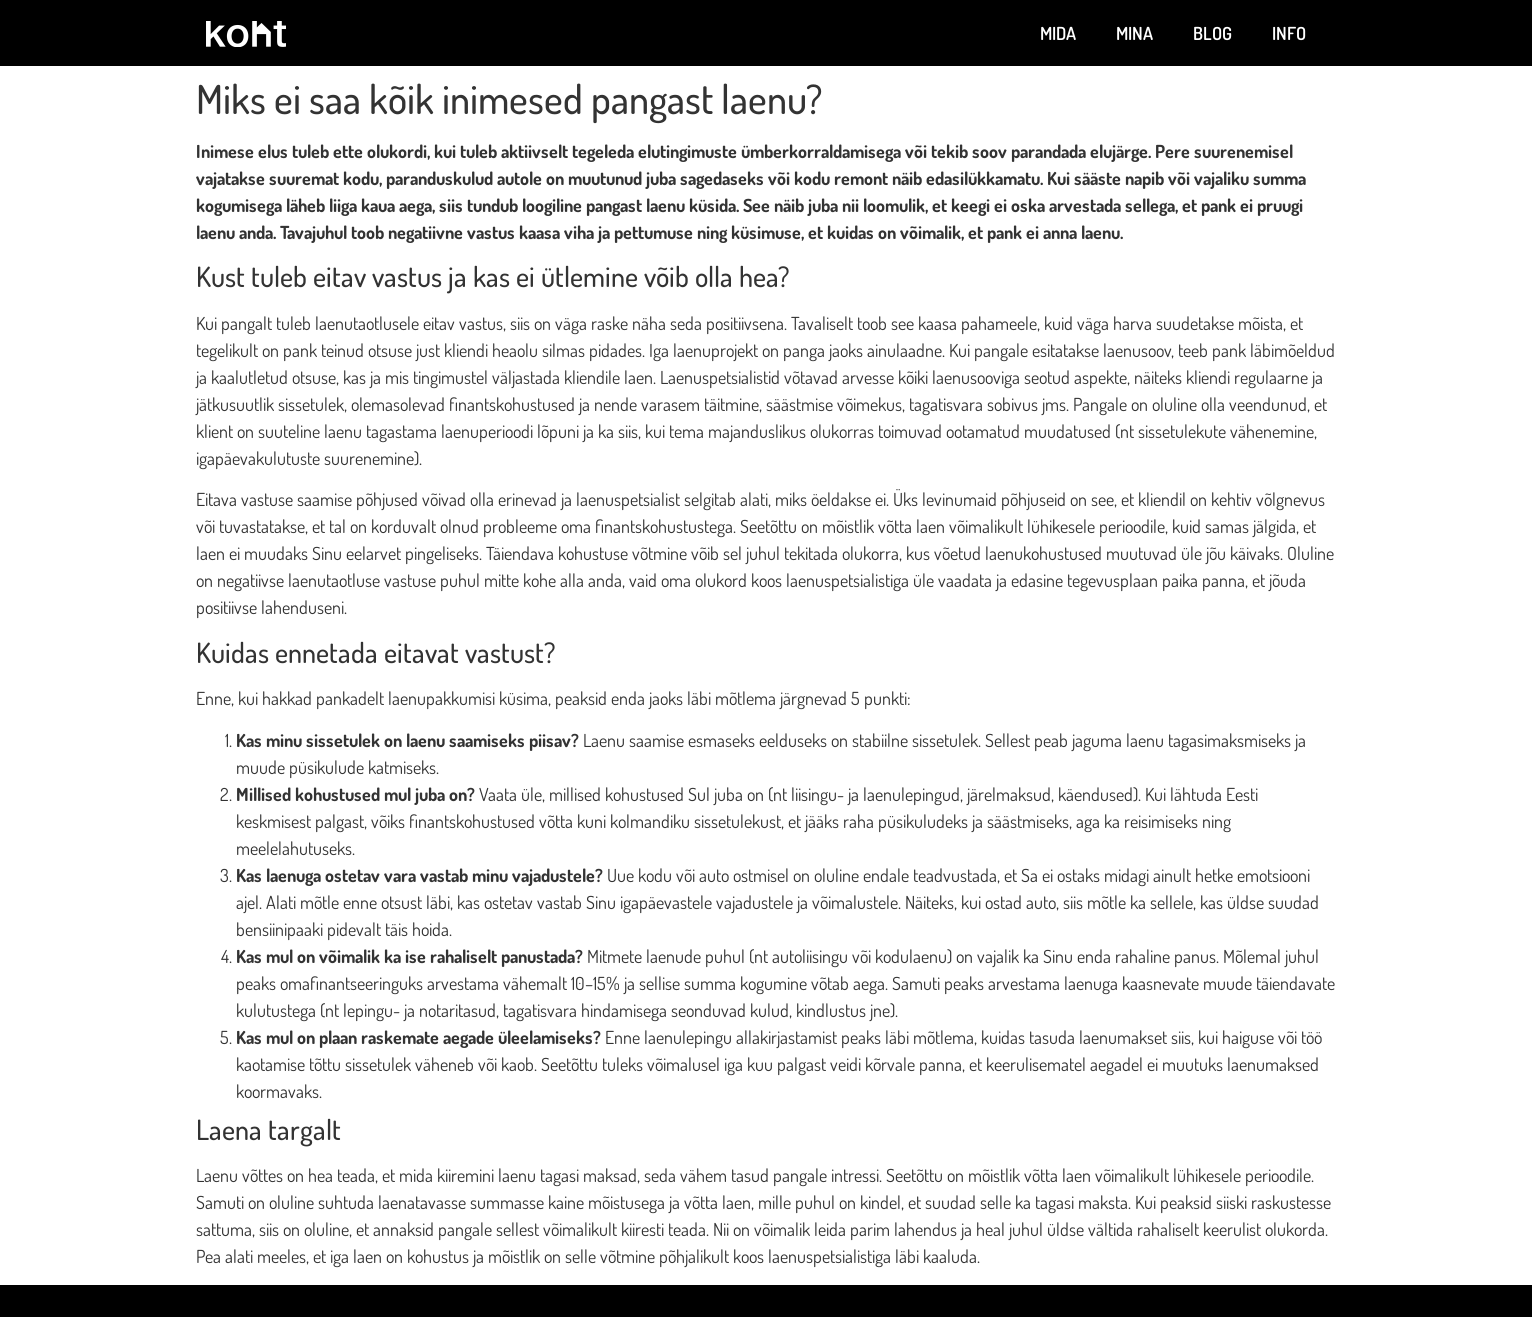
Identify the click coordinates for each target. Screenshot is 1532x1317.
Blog (1212, 33)
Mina (1134, 33)
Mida (1058, 33)
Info (1289, 33)
